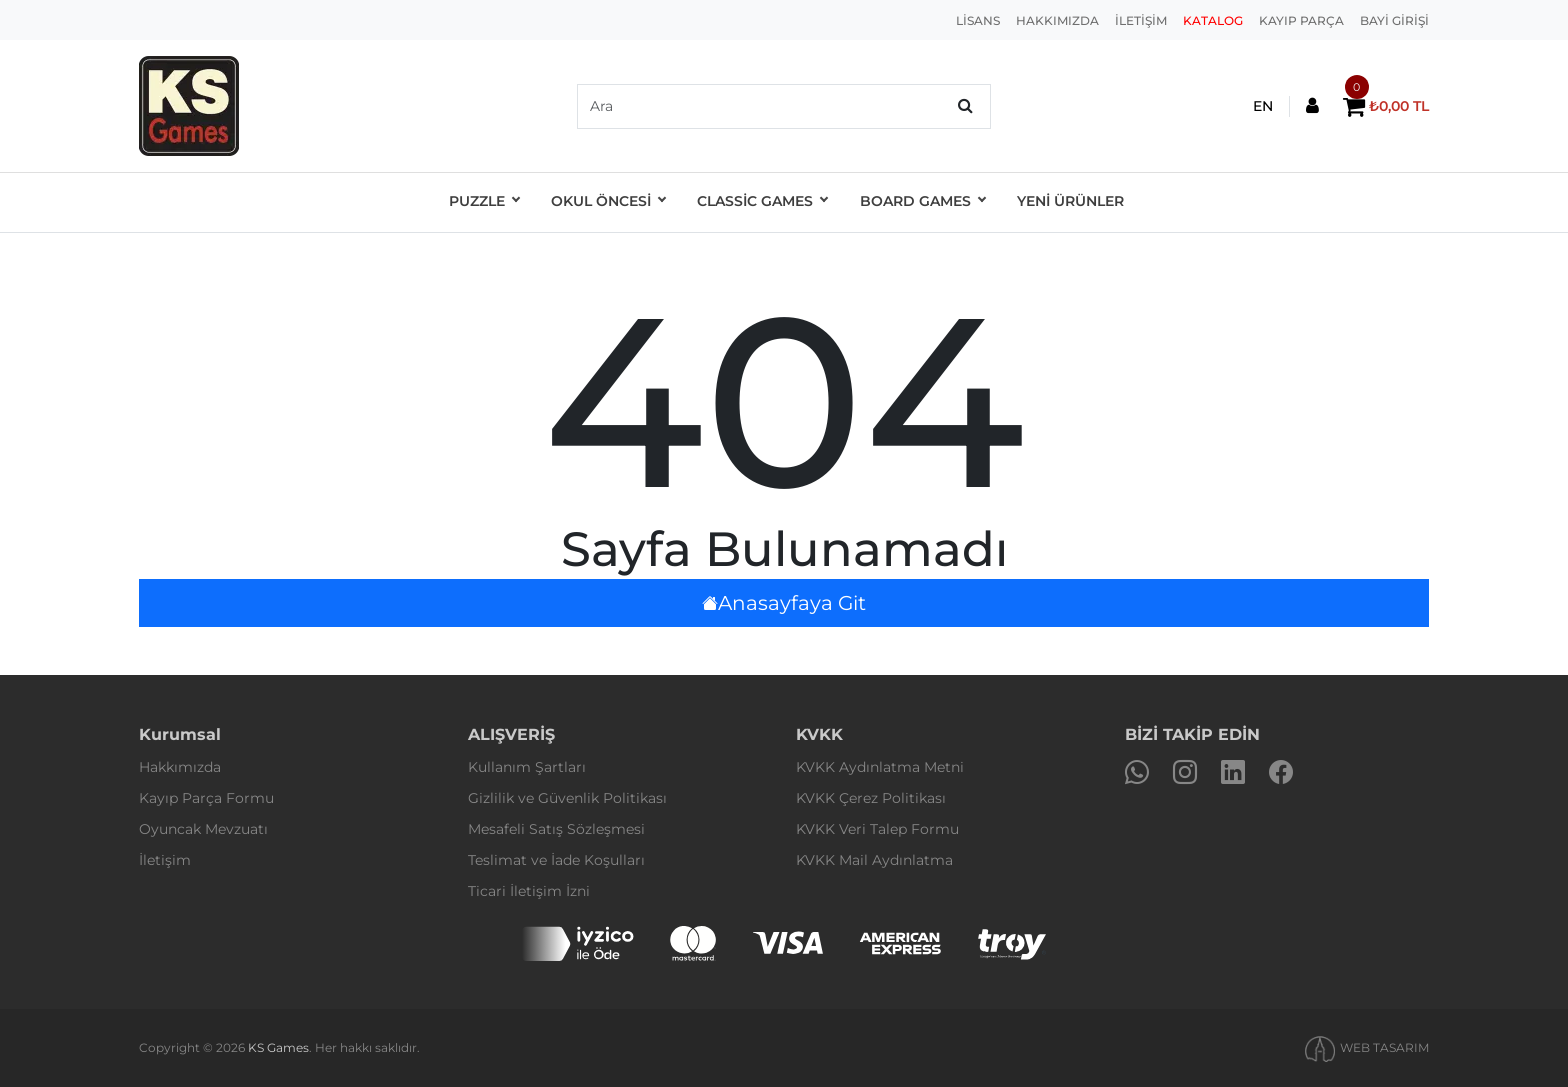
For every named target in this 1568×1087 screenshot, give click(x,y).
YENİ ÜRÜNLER (1063, 203)
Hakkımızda (180, 767)
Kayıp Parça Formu (206, 798)
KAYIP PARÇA (1301, 20)
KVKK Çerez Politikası (871, 798)
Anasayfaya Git (784, 603)
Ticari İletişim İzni (529, 891)
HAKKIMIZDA (1057, 20)
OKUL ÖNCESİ (608, 203)
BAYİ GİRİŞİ (1394, 20)
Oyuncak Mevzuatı (203, 829)
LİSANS (978, 20)
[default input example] (784, 106)
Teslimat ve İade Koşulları (556, 860)
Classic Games (760, 203)
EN (1263, 106)
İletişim (165, 860)
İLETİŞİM (1141, 20)
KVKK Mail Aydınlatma (874, 860)
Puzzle (486, 203)
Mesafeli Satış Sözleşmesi (556, 829)
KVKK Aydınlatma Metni (880, 767)
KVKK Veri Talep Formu (877, 829)
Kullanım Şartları (527, 767)
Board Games (917, 203)
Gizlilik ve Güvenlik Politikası (567, 798)
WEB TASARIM (1384, 1047)
